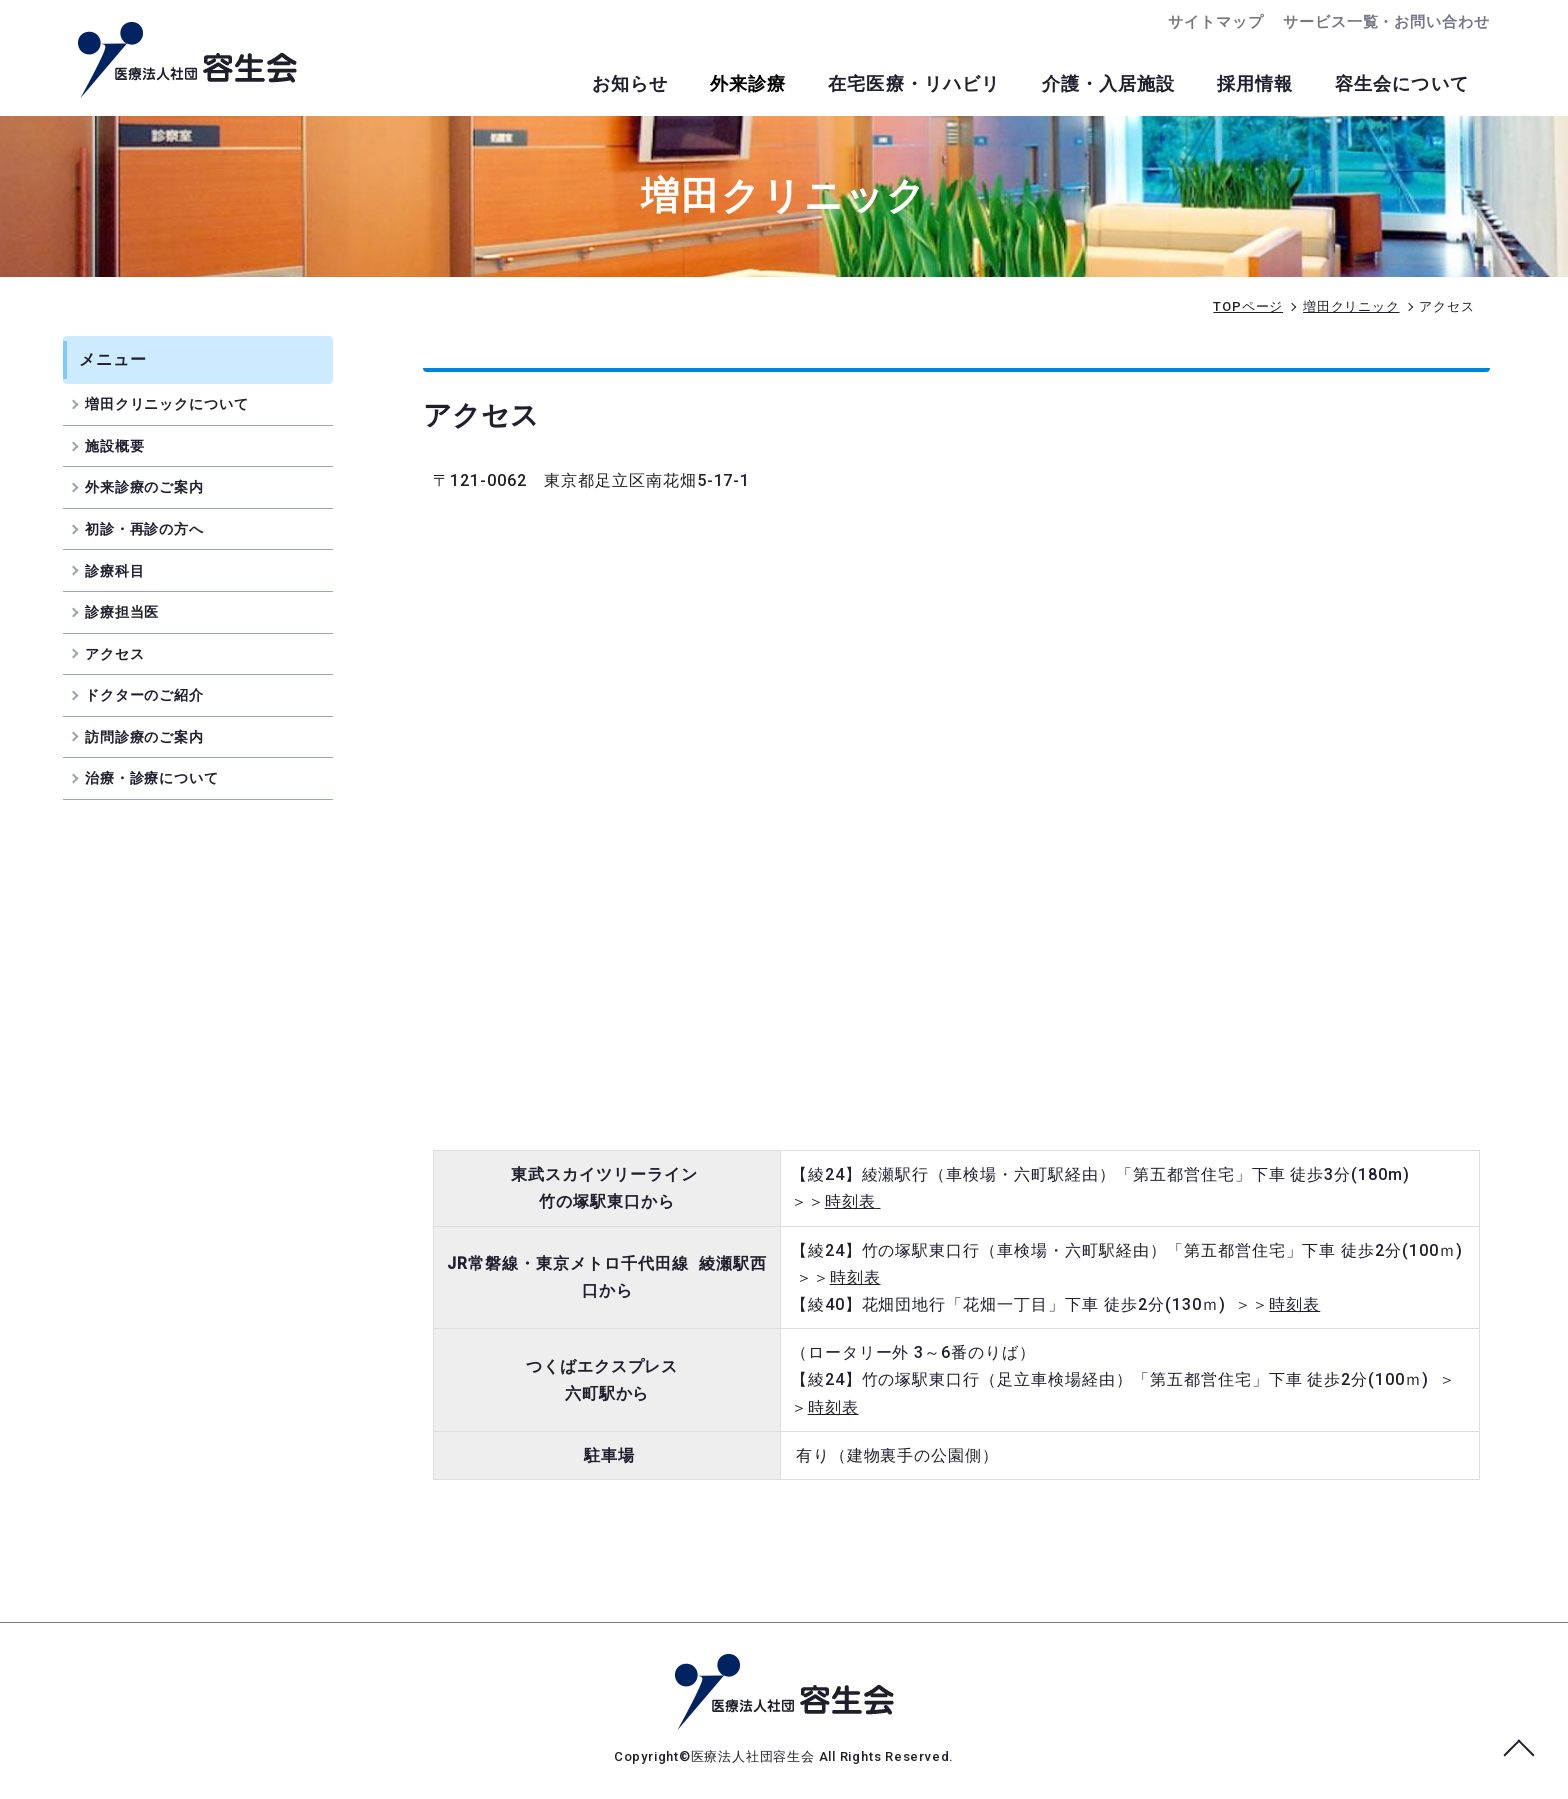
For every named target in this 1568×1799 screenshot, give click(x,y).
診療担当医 (137, 613)
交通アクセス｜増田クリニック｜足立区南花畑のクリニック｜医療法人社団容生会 (187, 60)
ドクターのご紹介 (159, 696)
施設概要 (129, 447)
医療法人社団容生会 (755, 1756)
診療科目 (129, 572)
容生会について (1400, 84)
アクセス (129, 655)
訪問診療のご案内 (159, 738)
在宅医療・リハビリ (896, 84)
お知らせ (601, 84)
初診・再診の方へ (159, 530)
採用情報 (1247, 84)
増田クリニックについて (181, 406)
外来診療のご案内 (159, 489)
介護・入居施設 (1096, 84)
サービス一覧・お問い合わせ (1386, 22)
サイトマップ (1215, 22)
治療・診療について (167, 780)
